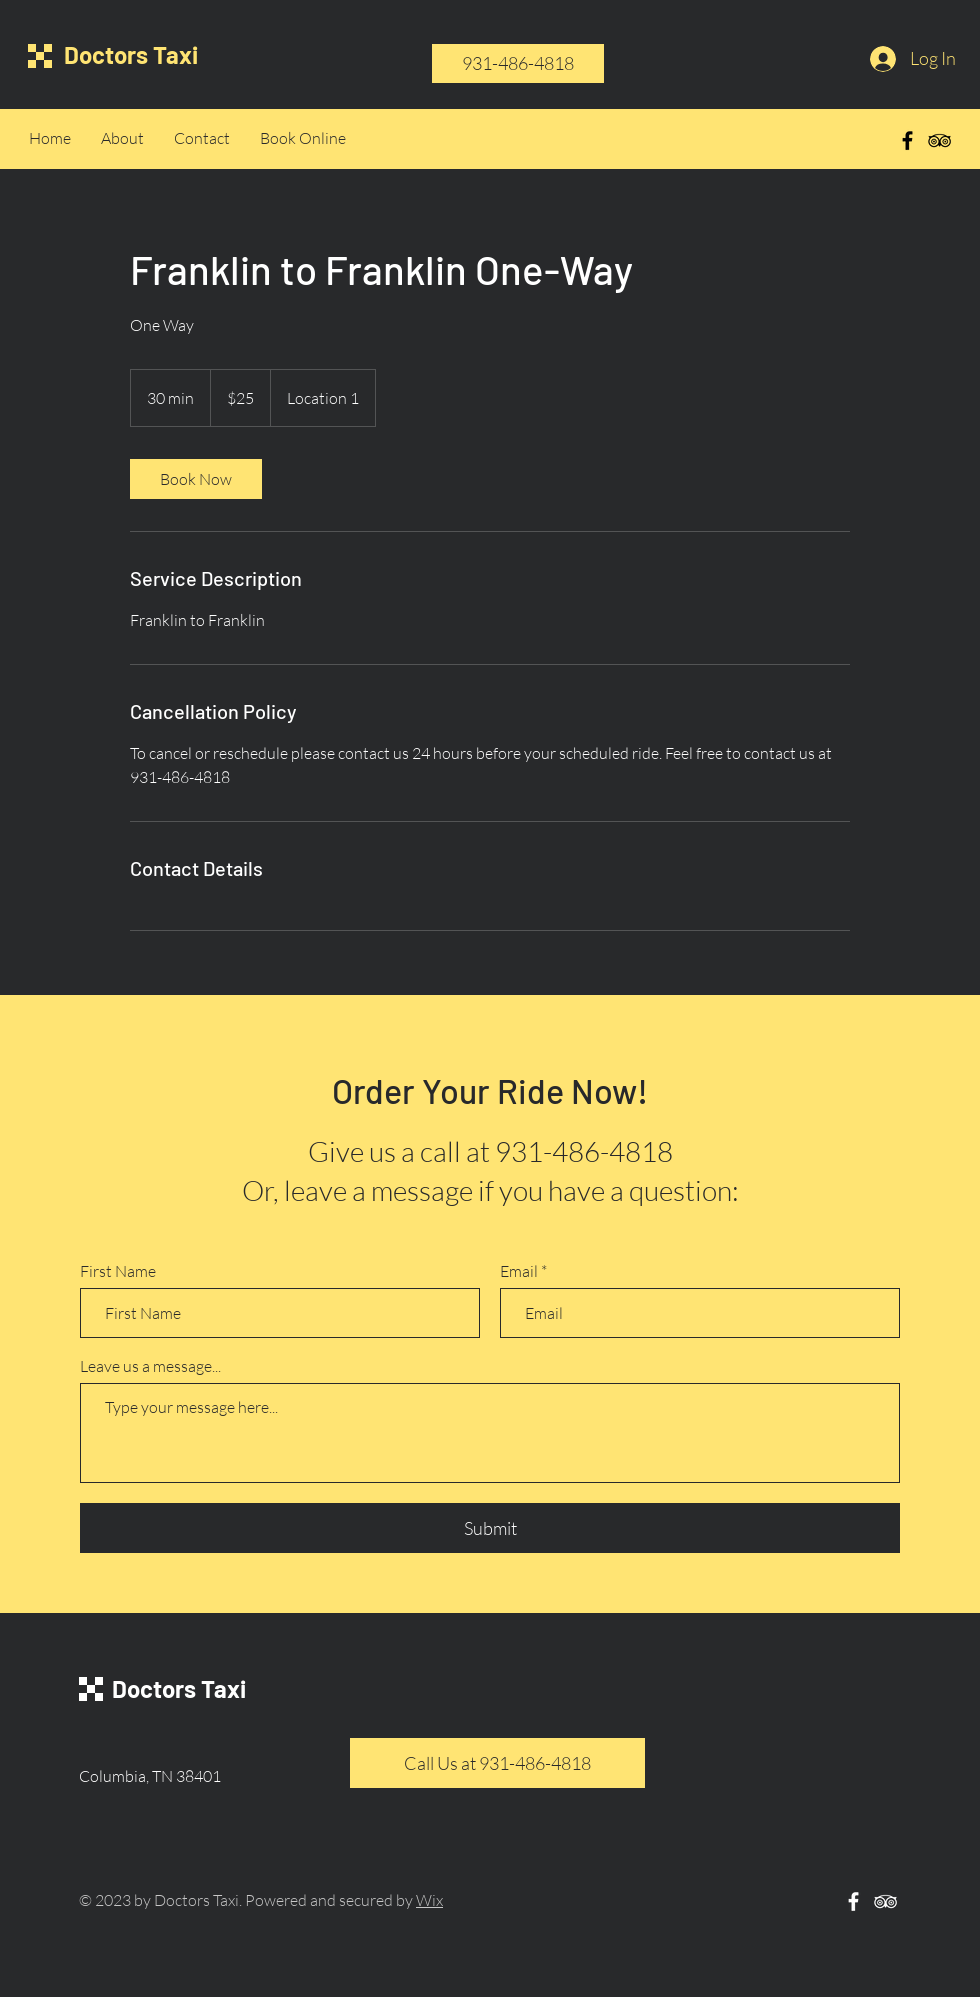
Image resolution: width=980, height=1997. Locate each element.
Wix (429, 1900)
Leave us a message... (150, 1366)
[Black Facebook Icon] (907, 140)
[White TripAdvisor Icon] (885, 1901)
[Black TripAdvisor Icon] (939, 140)
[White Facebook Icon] (853, 1901)
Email (519, 1271)
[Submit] (490, 1528)
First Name (118, 1271)
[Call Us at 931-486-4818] (497, 1763)
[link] (196, 479)
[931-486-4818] (518, 63)
